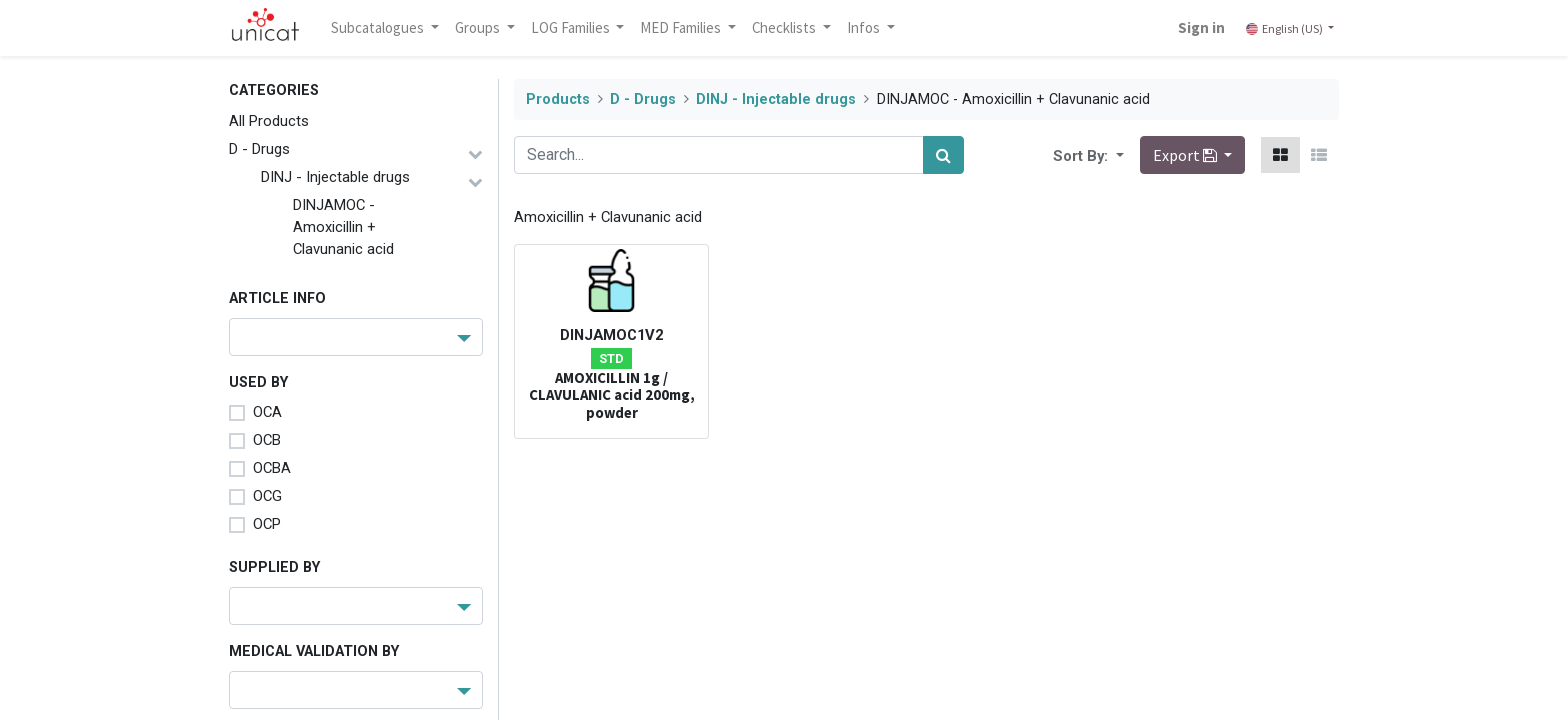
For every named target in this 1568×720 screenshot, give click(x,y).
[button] (1118, 155)
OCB (267, 440)
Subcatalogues (379, 27)
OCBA (272, 468)
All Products (269, 121)
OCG (267, 496)
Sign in (1201, 27)
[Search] (943, 155)
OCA (267, 412)
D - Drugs (259, 149)
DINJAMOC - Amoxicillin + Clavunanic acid (343, 227)
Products (558, 99)
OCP (267, 524)
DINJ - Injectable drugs (335, 177)
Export (1186, 155)
